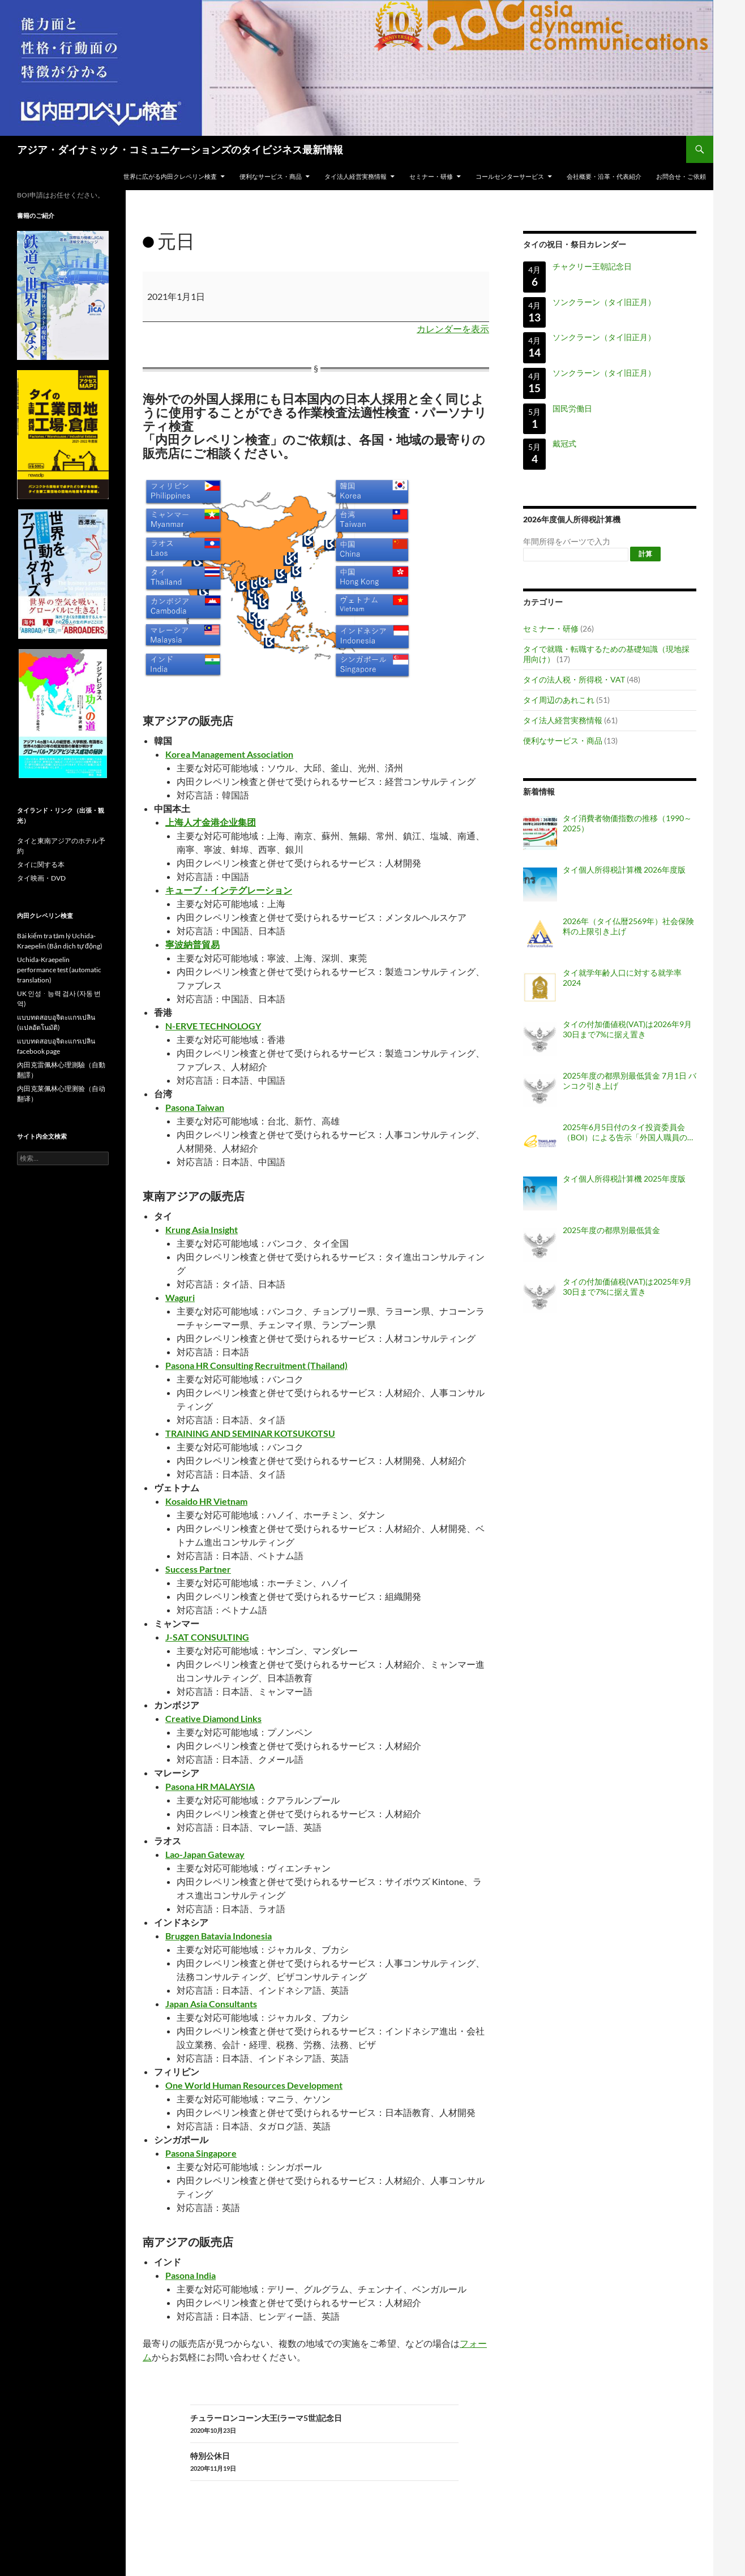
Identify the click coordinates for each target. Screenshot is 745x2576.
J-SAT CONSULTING (207, 1637)
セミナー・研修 (431, 176)
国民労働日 (572, 408)
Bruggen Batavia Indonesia (218, 1935)
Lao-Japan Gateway (205, 1854)
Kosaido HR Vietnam (206, 1501)
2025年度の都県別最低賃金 (611, 1230)
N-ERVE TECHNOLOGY (213, 1025)
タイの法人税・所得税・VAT (574, 679)
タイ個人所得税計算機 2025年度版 (624, 1178)
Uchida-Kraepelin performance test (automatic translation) (59, 969)
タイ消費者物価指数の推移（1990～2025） (627, 823)
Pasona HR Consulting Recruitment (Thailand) (256, 1365)
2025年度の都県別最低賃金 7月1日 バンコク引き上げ (629, 1080)
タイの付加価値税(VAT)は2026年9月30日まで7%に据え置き (627, 1029)
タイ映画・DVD (41, 878)
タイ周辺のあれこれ (558, 700)
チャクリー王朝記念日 (592, 266)
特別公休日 (324, 2462)
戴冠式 (564, 443)
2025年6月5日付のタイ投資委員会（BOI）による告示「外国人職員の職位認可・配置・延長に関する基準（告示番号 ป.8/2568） (629, 1132)
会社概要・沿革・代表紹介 (604, 176)
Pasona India (190, 2275)
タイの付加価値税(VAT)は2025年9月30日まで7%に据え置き (627, 1286)
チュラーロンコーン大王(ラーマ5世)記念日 (324, 2424)
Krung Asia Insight (201, 1229)
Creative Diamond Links (213, 1718)
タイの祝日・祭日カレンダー (574, 244)
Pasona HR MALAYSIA (210, 1786)
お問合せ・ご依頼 (681, 176)
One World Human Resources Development (253, 2085)
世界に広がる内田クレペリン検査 (170, 176)
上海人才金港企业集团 (210, 822)
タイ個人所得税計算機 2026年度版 (624, 869)
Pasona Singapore (201, 2153)
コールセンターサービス (510, 176)
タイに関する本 (41, 864)
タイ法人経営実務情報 (355, 176)
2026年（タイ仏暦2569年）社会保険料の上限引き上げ (628, 926)
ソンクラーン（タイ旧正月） (604, 302)
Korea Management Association (229, 754)
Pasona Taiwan (194, 1107)
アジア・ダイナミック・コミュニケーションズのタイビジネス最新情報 (180, 149)
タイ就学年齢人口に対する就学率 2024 (622, 978)
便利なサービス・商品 (270, 176)
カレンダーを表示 (453, 328)
